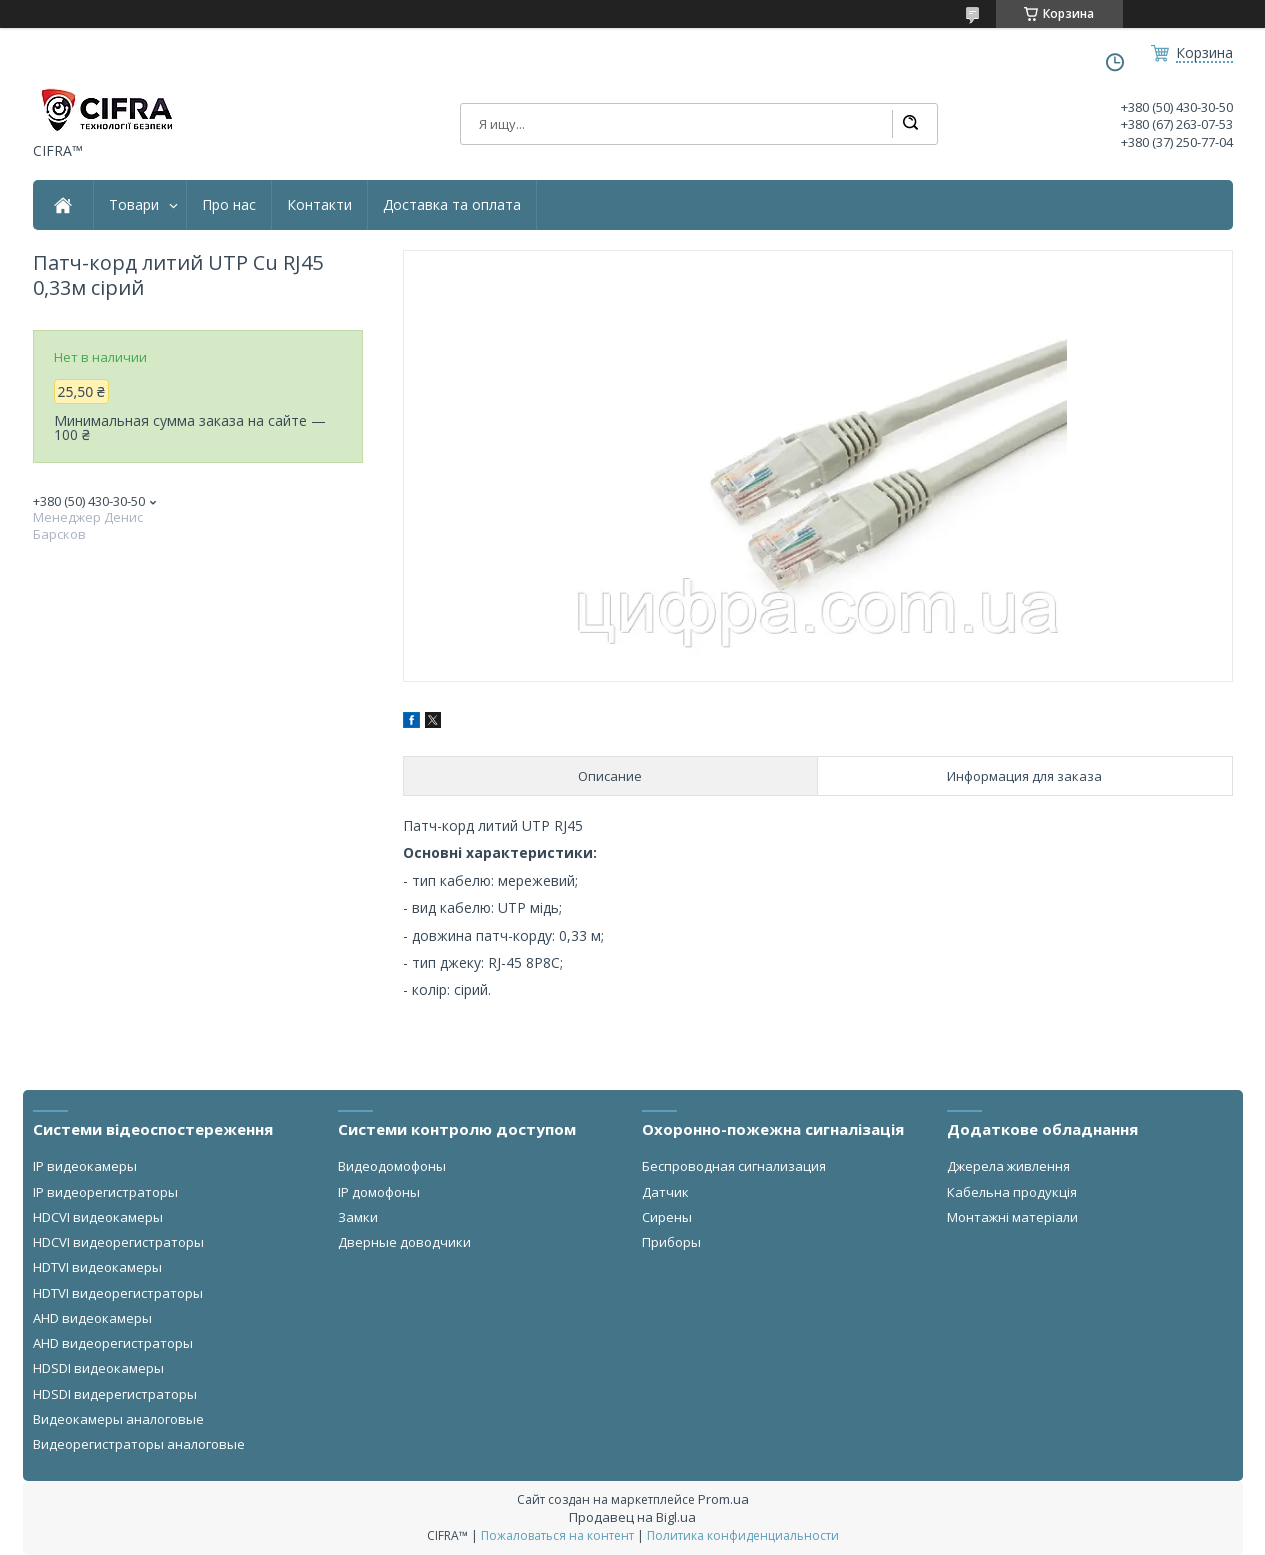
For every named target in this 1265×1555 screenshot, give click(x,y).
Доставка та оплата (452, 205)
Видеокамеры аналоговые (118, 1419)
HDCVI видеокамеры (98, 1217)
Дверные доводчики (404, 1242)
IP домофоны (379, 1192)
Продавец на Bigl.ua (632, 1517)
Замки (358, 1217)
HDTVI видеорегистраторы (118, 1293)
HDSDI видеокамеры (98, 1368)
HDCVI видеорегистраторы (118, 1242)
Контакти (319, 205)
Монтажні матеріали (1012, 1217)
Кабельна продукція (1012, 1192)
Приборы (671, 1242)
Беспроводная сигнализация (734, 1166)
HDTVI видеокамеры (97, 1267)
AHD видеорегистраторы (113, 1343)
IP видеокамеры (85, 1166)
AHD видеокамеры (92, 1318)
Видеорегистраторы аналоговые (139, 1444)
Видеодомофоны (392, 1166)
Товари (134, 205)
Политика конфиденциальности (743, 1535)
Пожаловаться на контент (557, 1535)
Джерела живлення (1008, 1166)
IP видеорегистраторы (105, 1192)
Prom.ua (723, 1499)
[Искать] (910, 124)
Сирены (667, 1217)
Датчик (665, 1192)
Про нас (229, 205)
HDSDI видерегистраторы (115, 1394)
